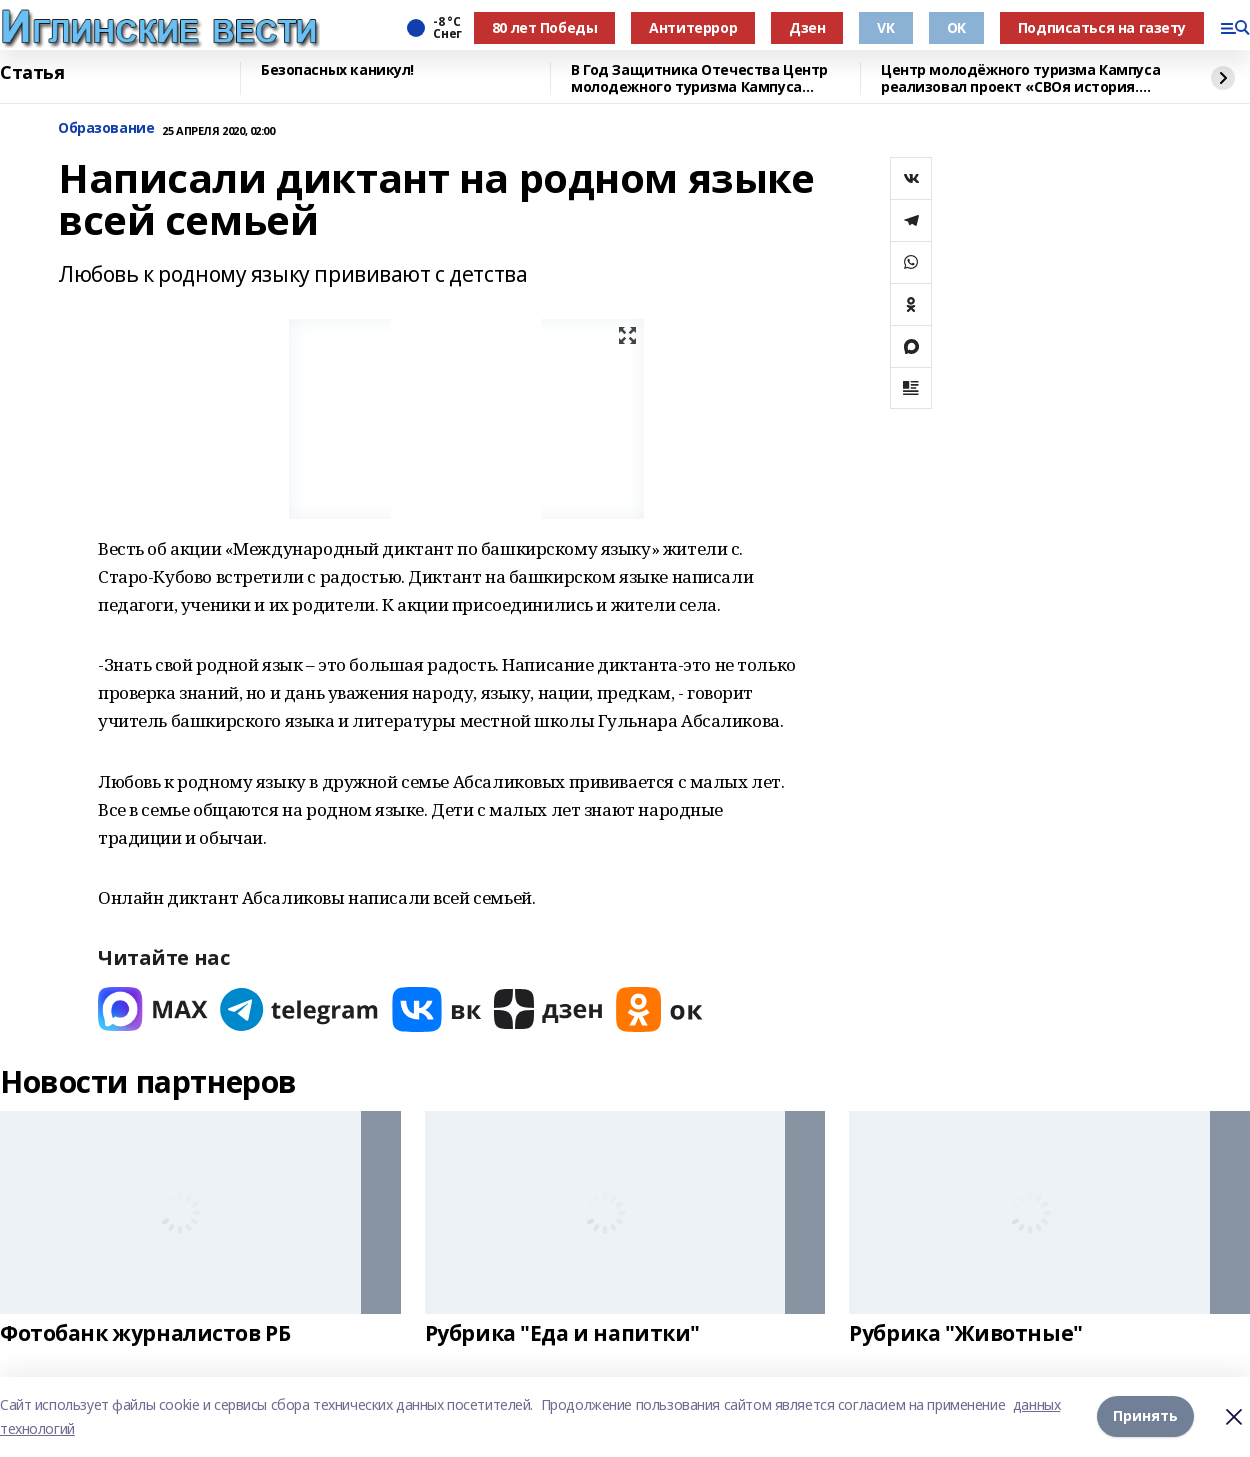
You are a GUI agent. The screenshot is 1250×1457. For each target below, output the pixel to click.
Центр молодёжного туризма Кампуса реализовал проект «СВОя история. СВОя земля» (1020, 78)
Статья (32, 73)
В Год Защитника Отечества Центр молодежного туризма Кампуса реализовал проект (699, 78)
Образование (106, 128)
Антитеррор (693, 27)
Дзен (807, 27)
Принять (1145, 1416)
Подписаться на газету (1102, 27)
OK (956, 27)
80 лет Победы (545, 27)
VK (885, 27)
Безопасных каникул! (337, 70)
